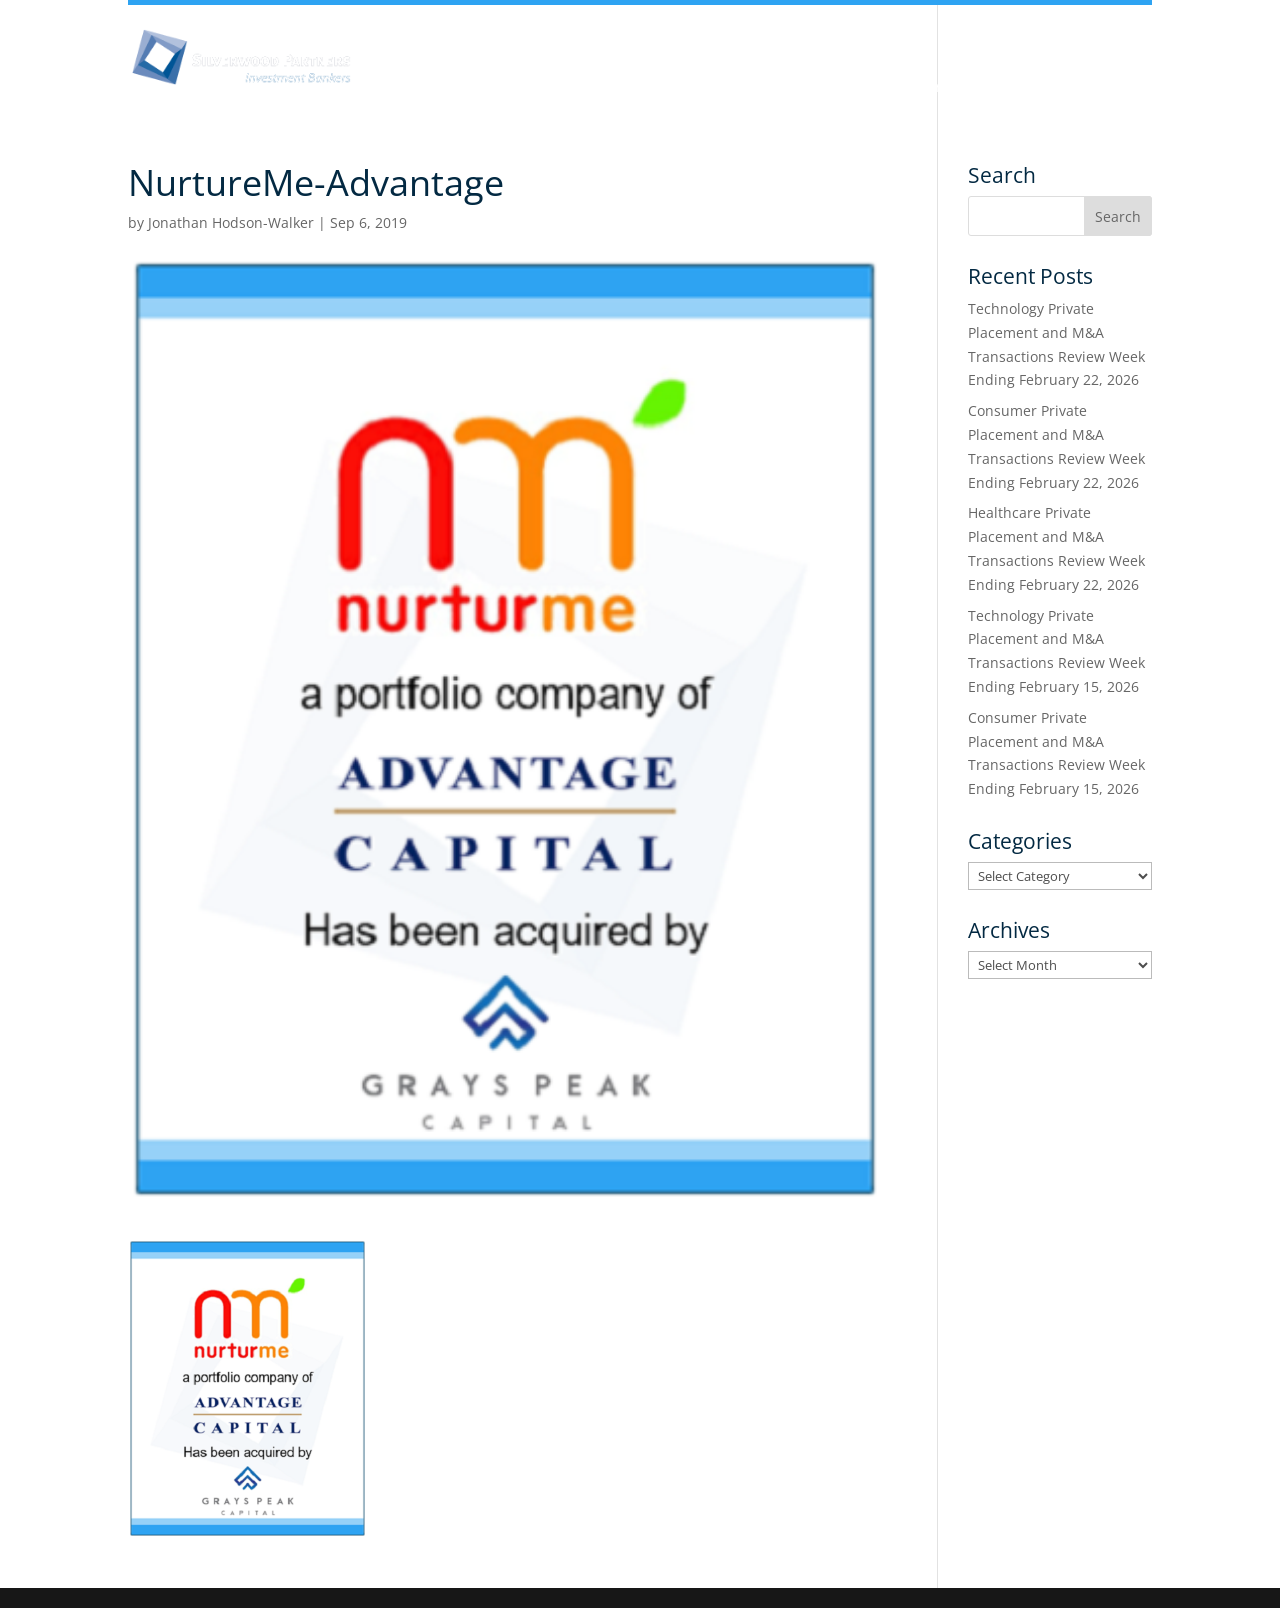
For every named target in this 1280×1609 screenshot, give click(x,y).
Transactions (1064, 88)
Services (946, 88)
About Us (401, 88)
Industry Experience (804, 88)
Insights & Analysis (543, 88)
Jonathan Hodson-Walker (231, 222)
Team (671, 88)
